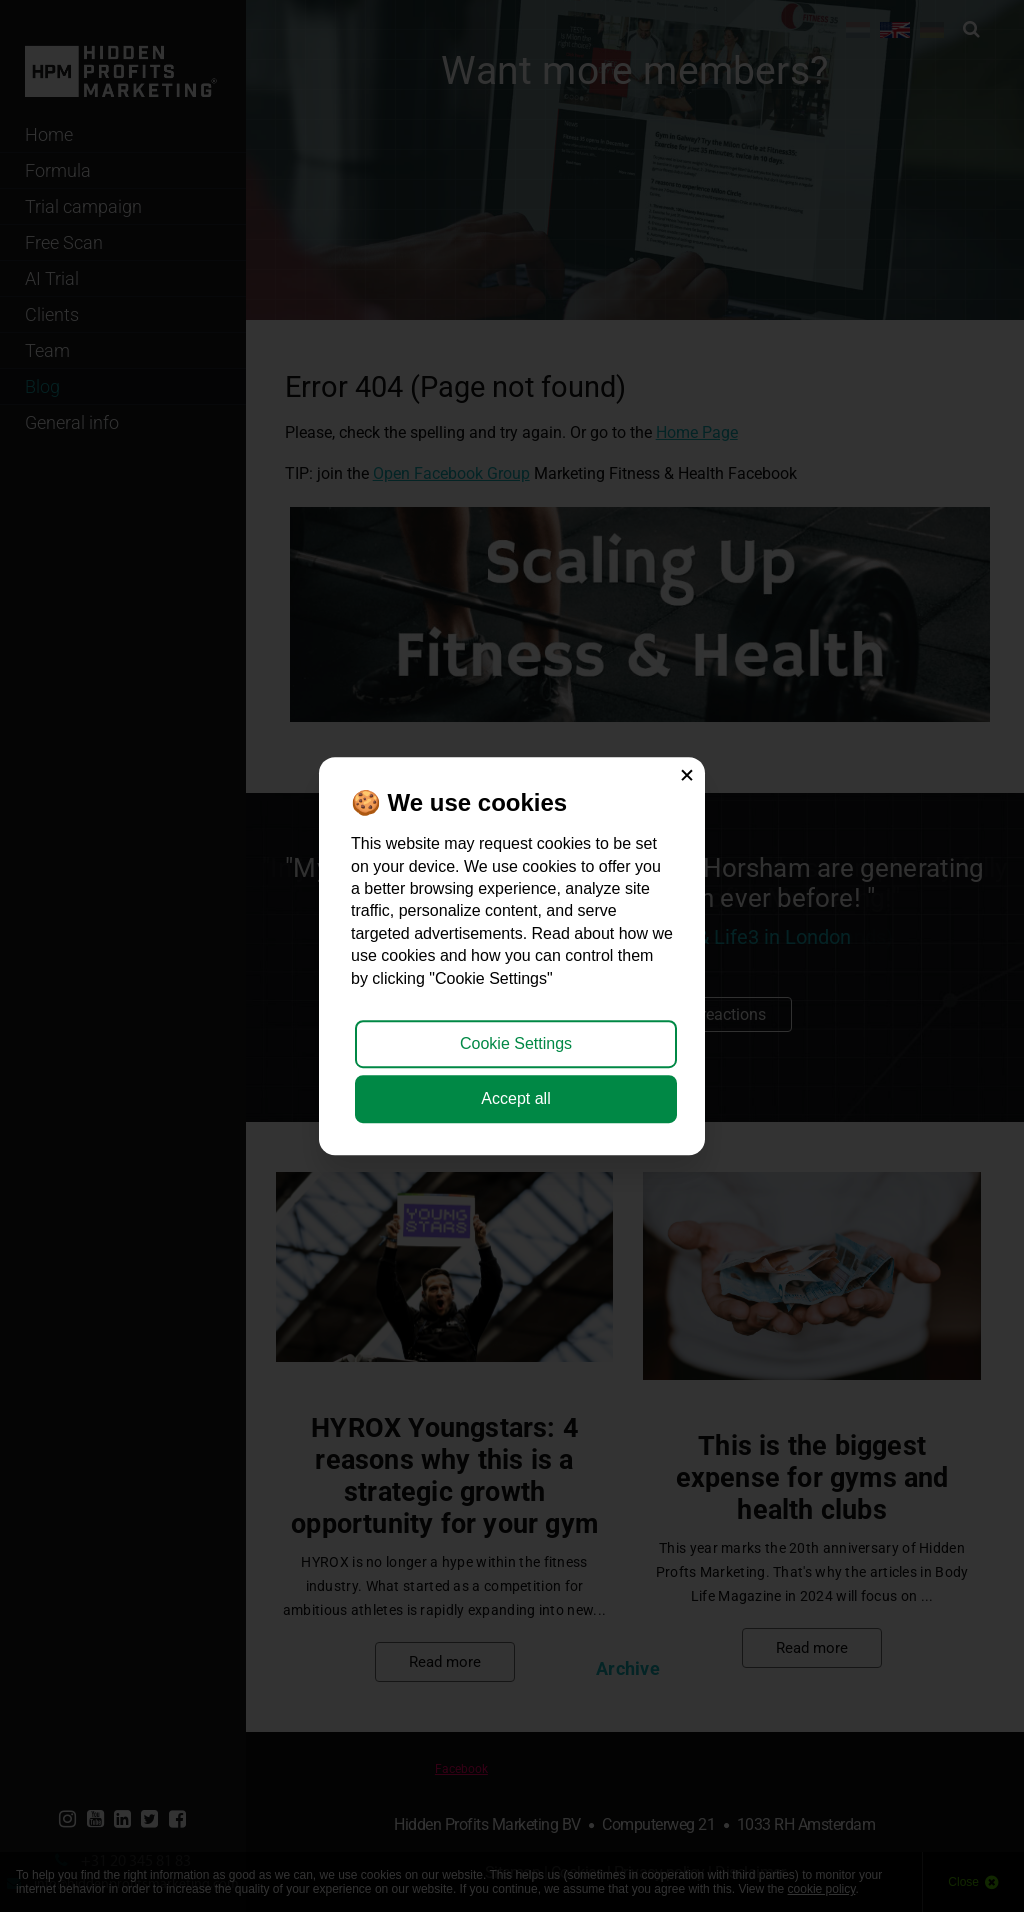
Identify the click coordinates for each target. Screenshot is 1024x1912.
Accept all (515, 1098)
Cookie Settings (516, 1043)
